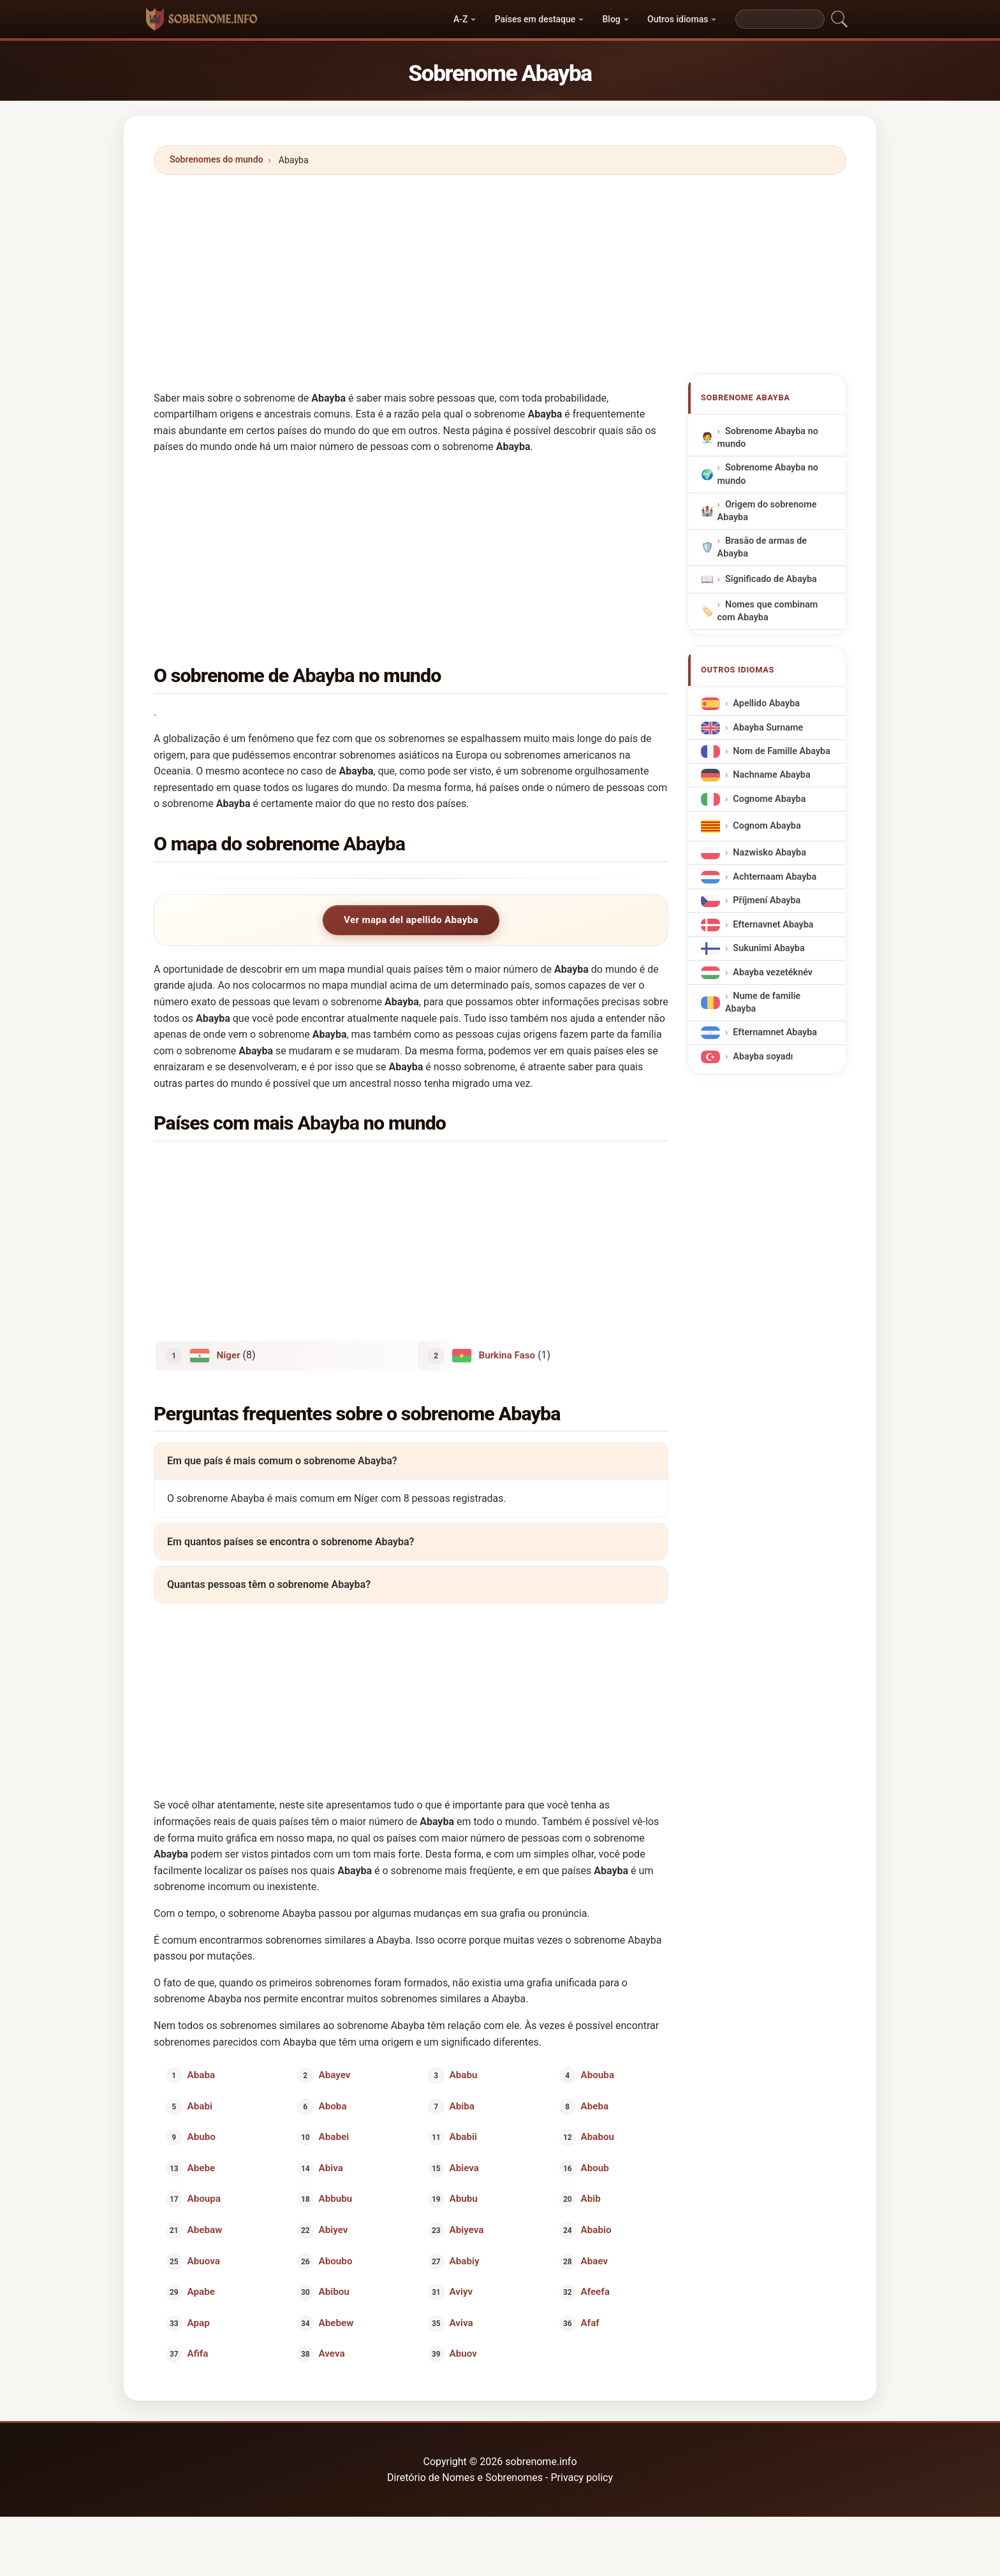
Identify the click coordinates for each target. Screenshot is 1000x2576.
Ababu (464, 2075)
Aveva (331, 2353)
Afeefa (594, 2291)
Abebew (335, 2322)
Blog (612, 19)
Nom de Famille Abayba (781, 751)
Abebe (202, 2167)
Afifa (198, 2353)
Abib (590, 2198)
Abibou (333, 2291)
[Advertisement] (500, 274)
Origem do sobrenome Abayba (767, 511)
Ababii (463, 2137)
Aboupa (204, 2198)
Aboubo (335, 2260)
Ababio (595, 2230)
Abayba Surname (768, 727)
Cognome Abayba (769, 799)
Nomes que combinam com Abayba (767, 611)
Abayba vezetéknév (772, 972)
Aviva (461, 2322)
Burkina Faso (507, 1355)
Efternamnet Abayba (775, 1033)
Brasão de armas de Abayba (762, 547)
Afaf (589, 2322)
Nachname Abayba (771, 775)
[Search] (780, 19)
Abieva (464, 2167)
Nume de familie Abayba (762, 1002)
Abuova (204, 2260)
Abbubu (335, 2198)
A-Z (460, 19)
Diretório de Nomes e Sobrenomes (466, 2477)
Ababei (333, 2137)
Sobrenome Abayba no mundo (767, 437)
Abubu (464, 2198)
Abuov (463, 2353)
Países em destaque (535, 19)
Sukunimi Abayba (768, 948)
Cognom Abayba (766, 825)
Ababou (597, 2137)
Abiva (330, 2167)
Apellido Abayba (766, 703)
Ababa (202, 2075)
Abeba (594, 2105)
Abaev (594, 2260)
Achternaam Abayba (774, 876)
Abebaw (205, 2230)
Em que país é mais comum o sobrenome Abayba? (282, 1461)
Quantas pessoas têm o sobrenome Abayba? (269, 1584)
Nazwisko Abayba (769, 853)
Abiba (462, 2105)
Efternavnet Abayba (773, 924)
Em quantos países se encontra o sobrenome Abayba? (290, 1541)
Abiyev (333, 2230)
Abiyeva (467, 2230)
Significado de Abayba (771, 579)
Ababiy (465, 2260)
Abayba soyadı (763, 1056)
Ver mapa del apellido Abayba (411, 920)
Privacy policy (581, 2477)
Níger (228, 1355)
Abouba (597, 2075)
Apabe (201, 2291)
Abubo (202, 2137)
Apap (199, 2322)
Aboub (594, 2167)
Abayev (334, 2075)
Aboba (332, 2105)
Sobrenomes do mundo (216, 159)
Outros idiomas (677, 19)
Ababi (200, 2105)
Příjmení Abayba (766, 901)
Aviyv (461, 2291)
